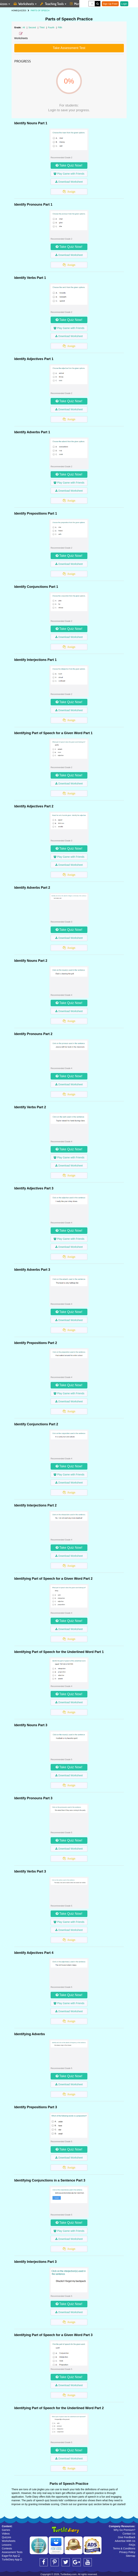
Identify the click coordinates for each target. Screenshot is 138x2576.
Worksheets (8, 2540)
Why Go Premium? (124, 2529)
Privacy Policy (127, 2552)
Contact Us (129, 2533)
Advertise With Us (125, 2540)
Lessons (6, 2544)
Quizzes (6, 2537)
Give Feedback (126, 2537)
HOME (15, 10)
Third (42, 27)
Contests (7, 2548)
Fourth (51, 27)
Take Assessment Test (69, 48)
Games (6, 2529)
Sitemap (130, 2555)
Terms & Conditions (124, 2548)
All (24, 27)
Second (32, 27)
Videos (6, 2533)
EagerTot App (11, 2555)
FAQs (132, 2544)
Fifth (60, 27)
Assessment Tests (12, 2552)
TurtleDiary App (12, 2559)
